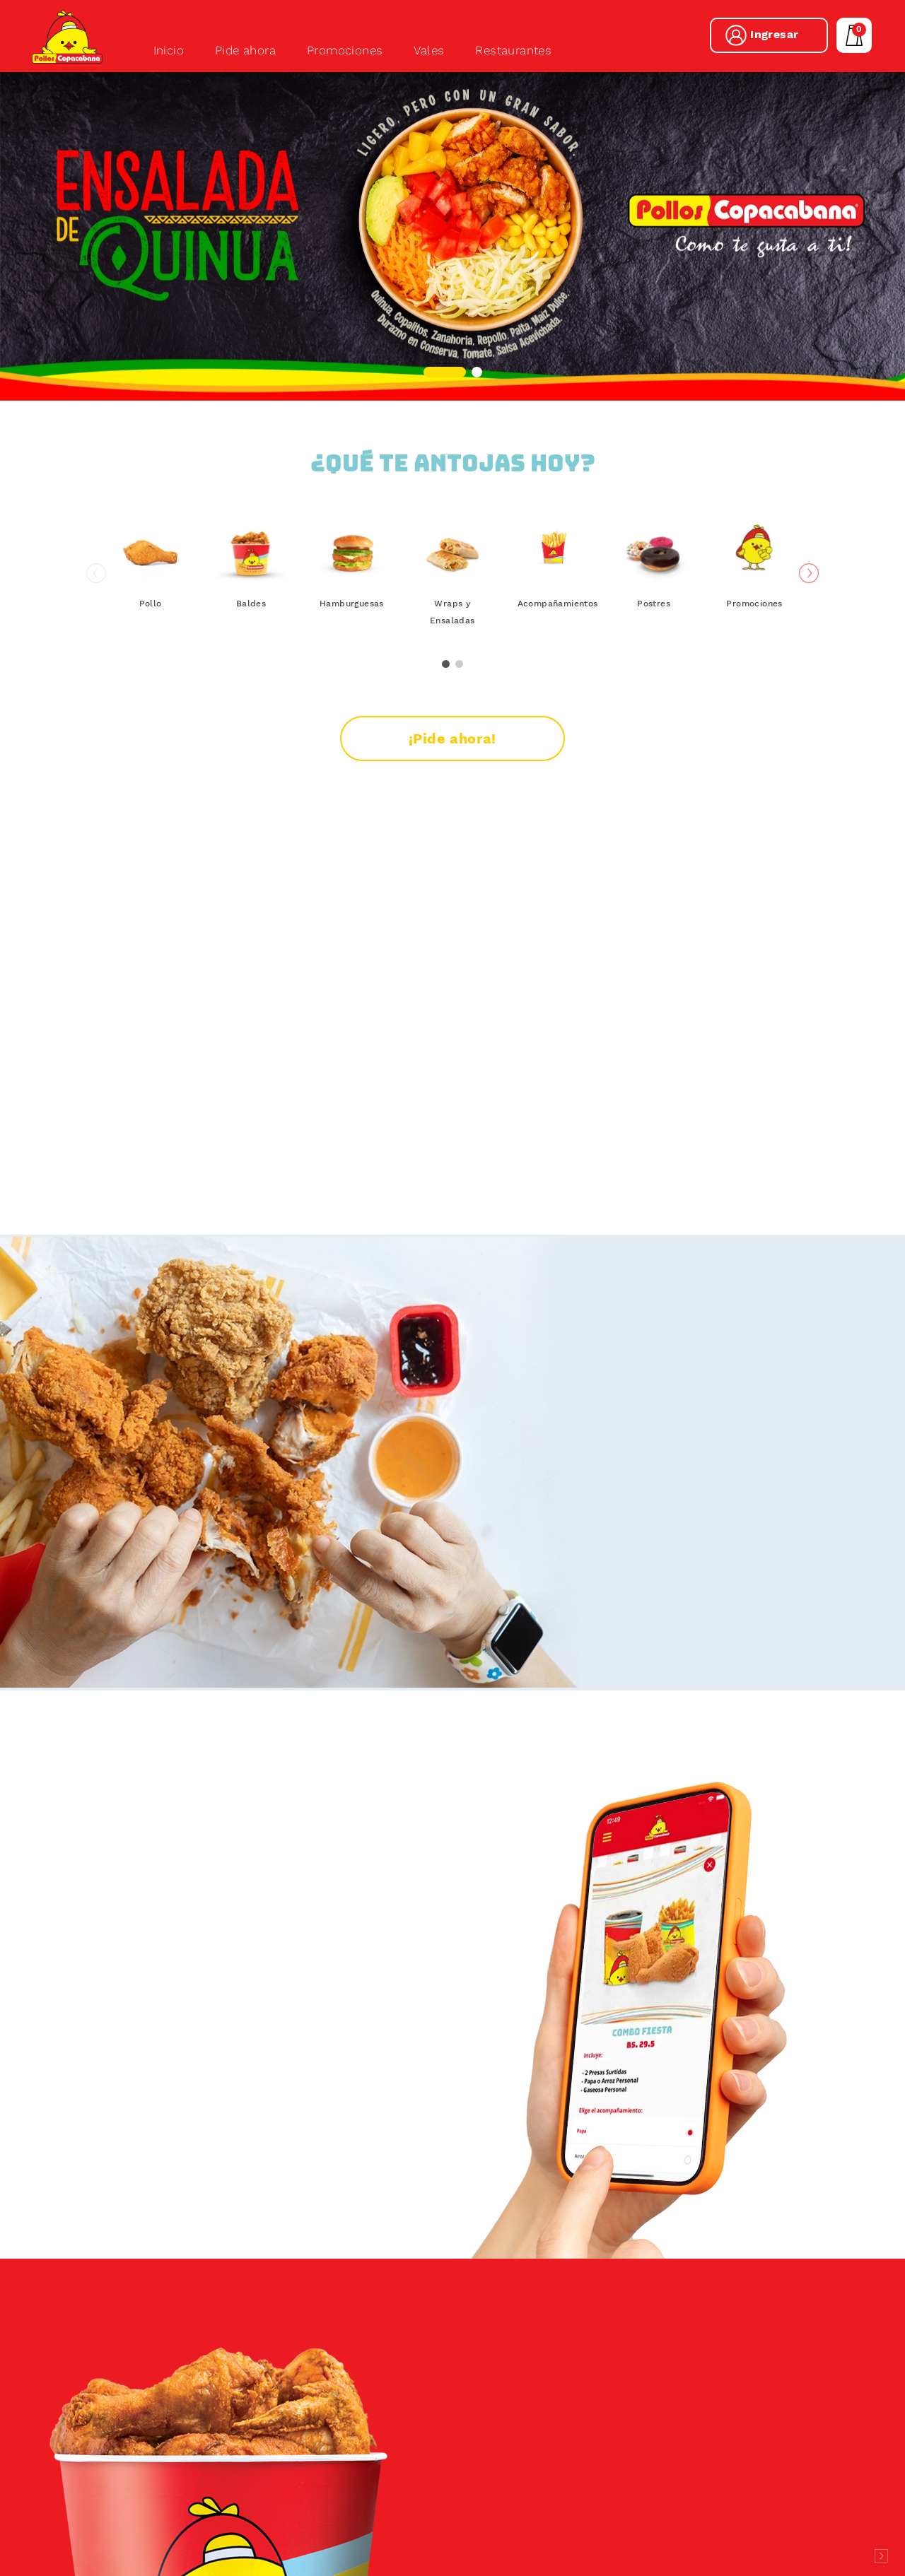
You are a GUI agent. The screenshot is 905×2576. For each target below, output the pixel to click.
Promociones (345, 50)
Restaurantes (513, 50)
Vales (429, 50)
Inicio (168, 50)
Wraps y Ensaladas (452, 665)
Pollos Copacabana (68, 37)
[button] (445, 372)
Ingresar (774, 34)
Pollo (150, 657)
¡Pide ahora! (452, 791)
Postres (653, 657)
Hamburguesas (352, 657)
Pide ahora (245, 50)
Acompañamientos (553, 657)
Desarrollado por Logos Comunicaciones (881, 2555)
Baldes (251, 657)
